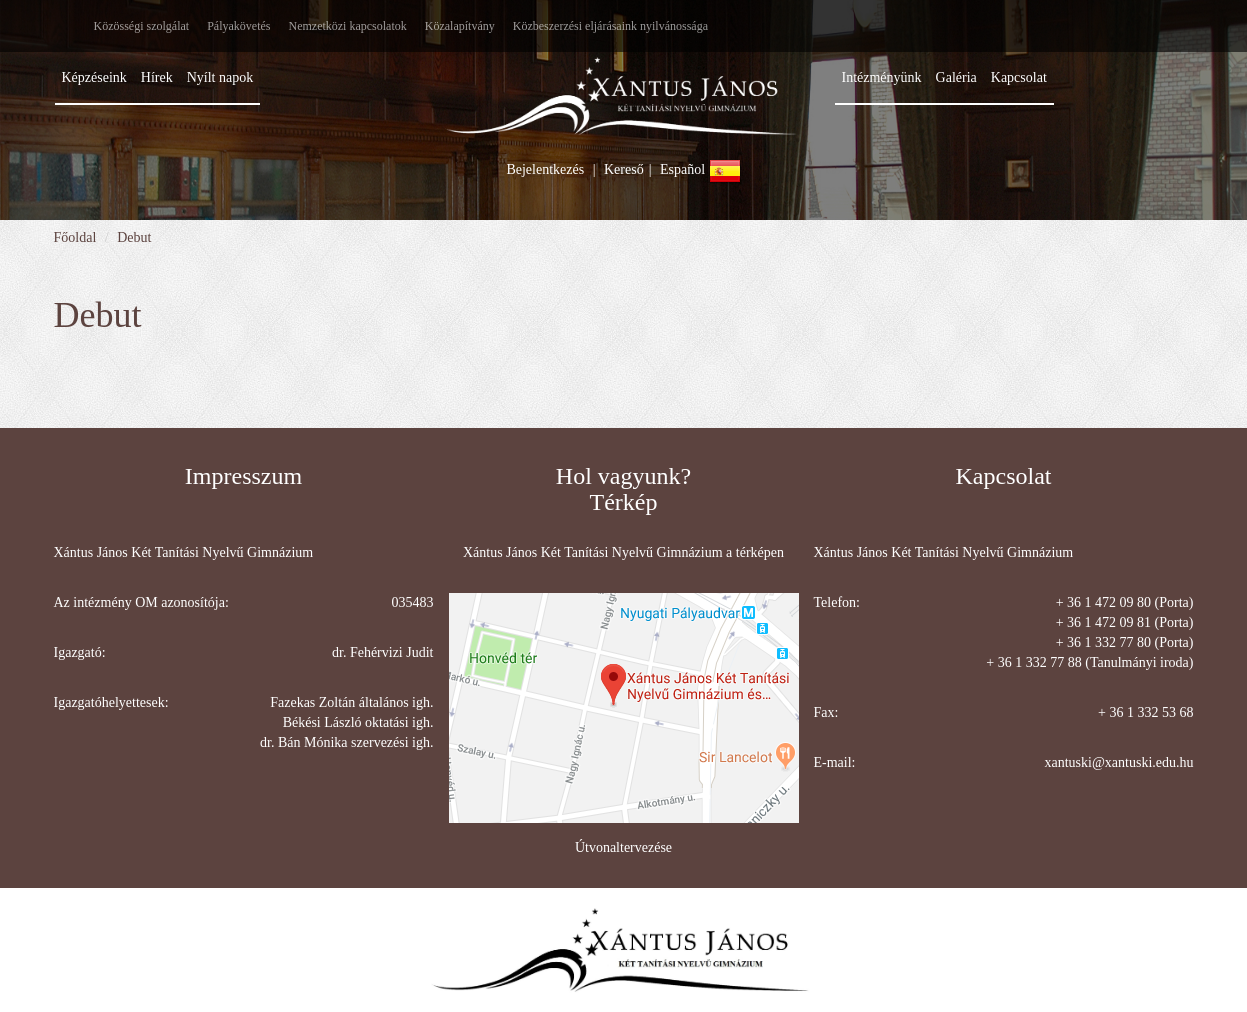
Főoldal (75, 237)
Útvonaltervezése (623, 847)
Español (700, 169)
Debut (134, 237)
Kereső (624, 169)
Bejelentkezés (545, 169)
